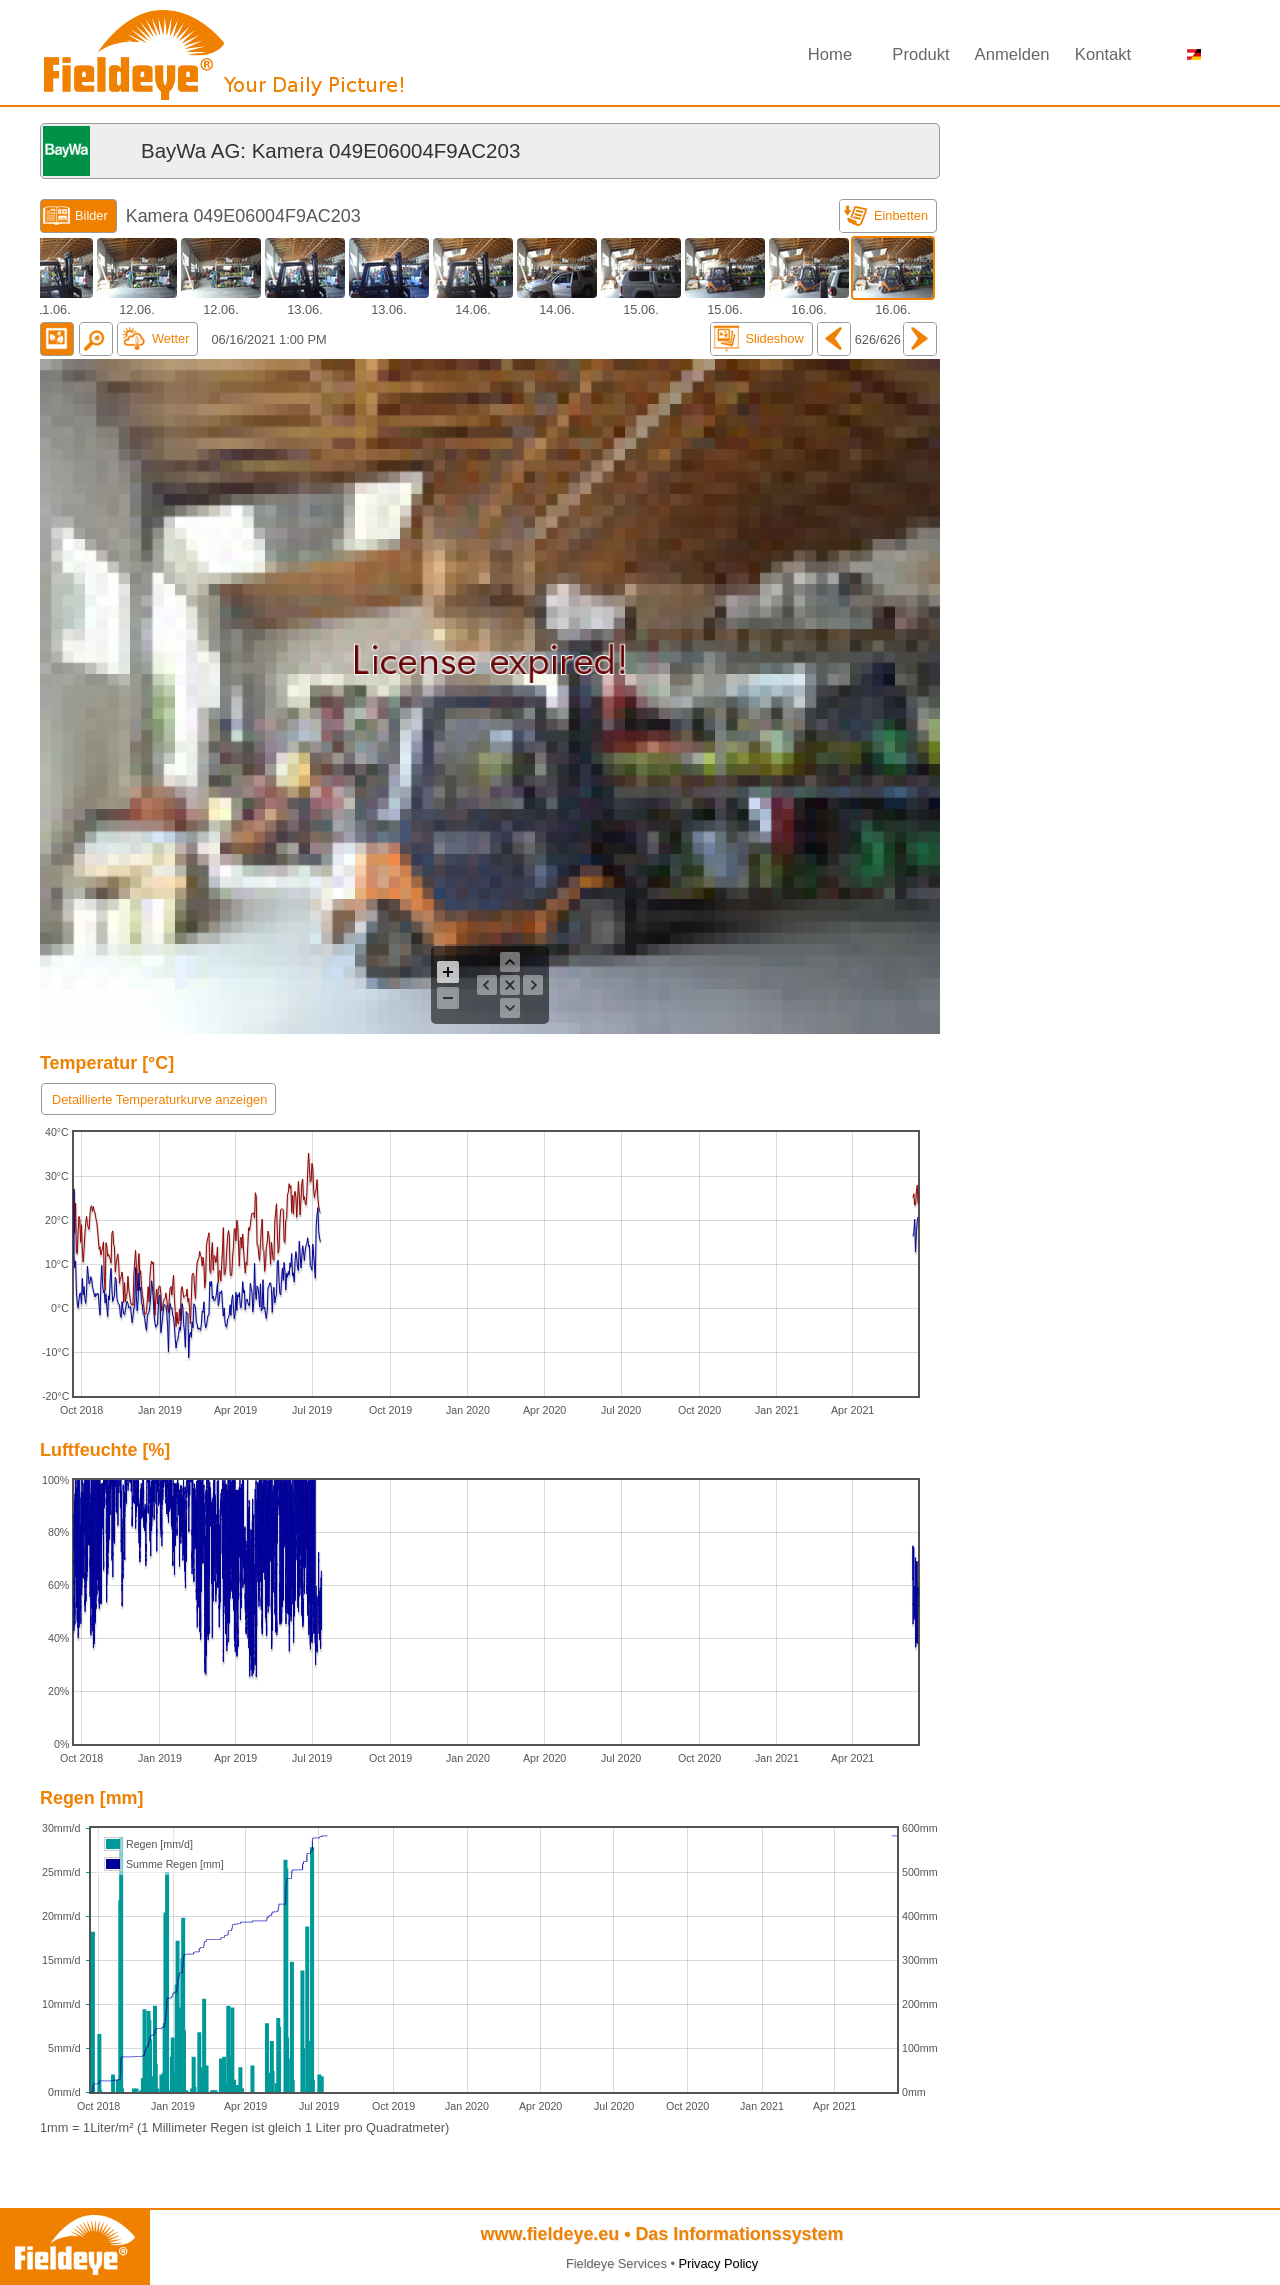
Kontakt (1103, 54)
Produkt (920, 54)
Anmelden (1012, 54)
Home (830, 54)
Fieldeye (225, 60)
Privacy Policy (718, 2263)
